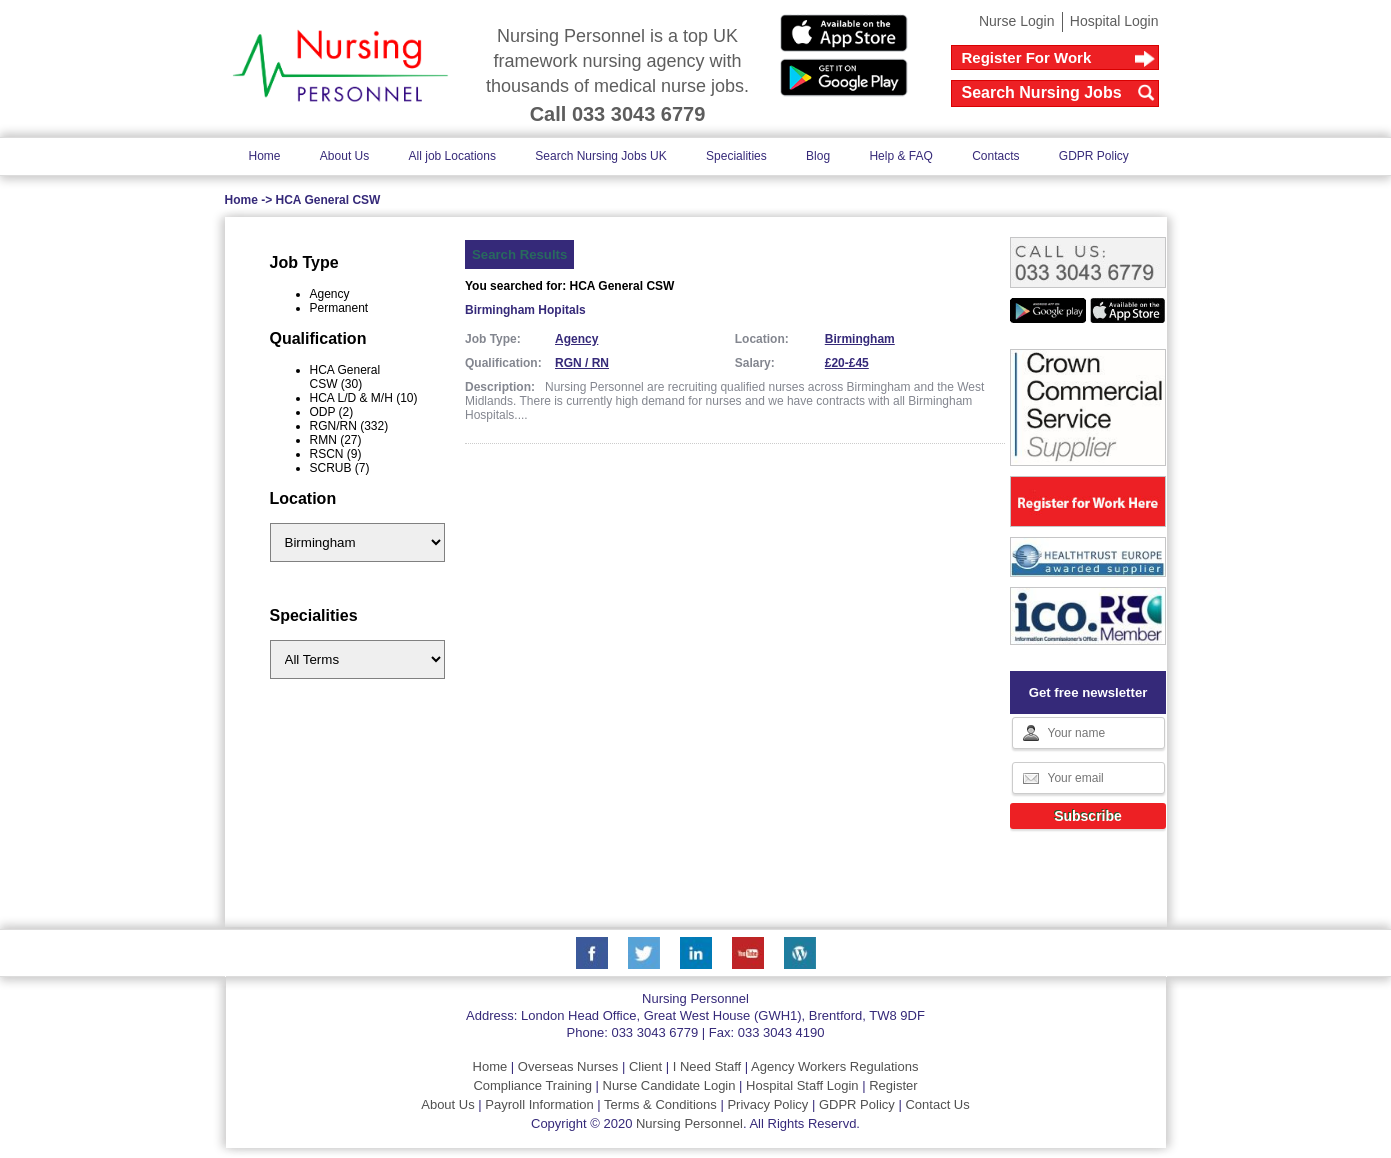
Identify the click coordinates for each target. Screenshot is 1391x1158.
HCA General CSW (328, 200)
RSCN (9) (336, 454)
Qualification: (503, 363)
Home (265, 156)
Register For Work (1027, 57)
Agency (330, 294)
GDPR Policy (1094, 156)
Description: (500, 387)
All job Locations (452, 156)
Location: (762, 339)
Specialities (736, 156)
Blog (818, 156)
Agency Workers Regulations (834, 1066)
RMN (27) (336, 440)
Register (893, 1085)
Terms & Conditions (660, 1104)
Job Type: (493, 339)
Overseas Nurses (568, 1066)
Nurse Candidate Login (669, 1085)
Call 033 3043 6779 (618, 114)
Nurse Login (1017, 21)
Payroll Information (539, 1104)
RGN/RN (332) (349, 426)
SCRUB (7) (340, 468)
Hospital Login (1114, 21)
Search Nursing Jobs (1042, 92)
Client (645, 1066)
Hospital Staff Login (802, 1085)
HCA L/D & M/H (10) (364, 398)
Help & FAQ (900, 156)
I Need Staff (707, 1066)
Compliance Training (532, 1085)
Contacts (995, 156)
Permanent (339, 308)
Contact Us (937, 1104)
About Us (344, 156)
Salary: (755, 363)
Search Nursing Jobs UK (600, 156)
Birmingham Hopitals (525, 310)
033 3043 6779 (654, 1032)
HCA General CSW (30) (345, 377)
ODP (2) (332, 412)
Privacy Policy (767, 1104)
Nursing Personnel (689, 1123)
